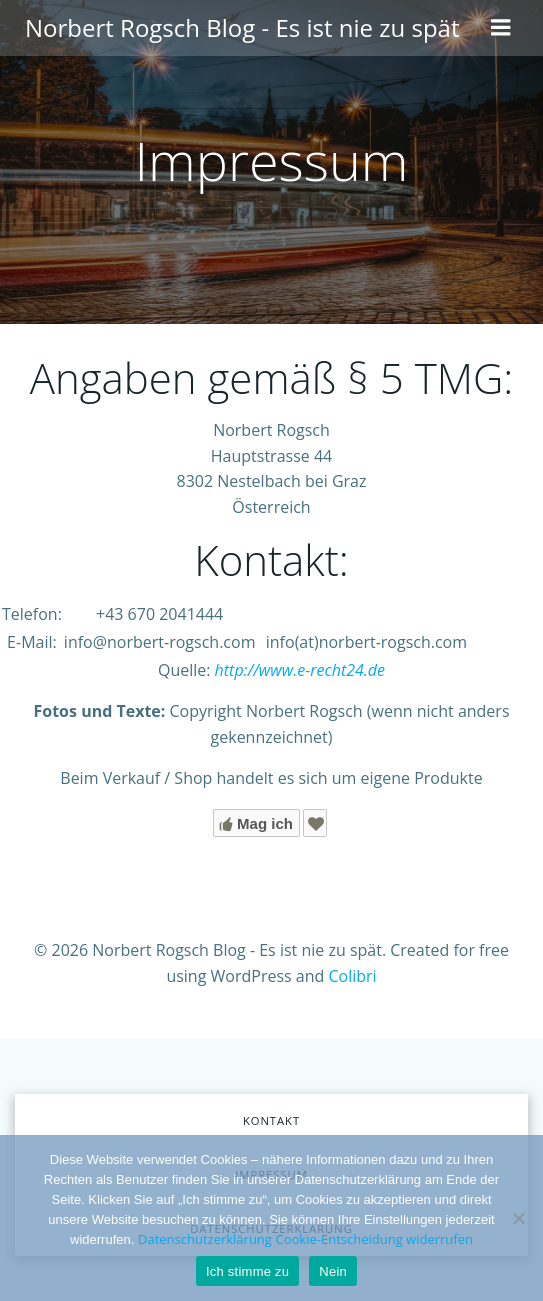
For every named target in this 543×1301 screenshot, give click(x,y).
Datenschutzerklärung (205, 1239)
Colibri (352, 976)
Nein (333, 1271)
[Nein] (518, 1218)
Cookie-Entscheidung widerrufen (374, 1239)
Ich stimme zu (247, 1271)
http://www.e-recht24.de (300, 670)
